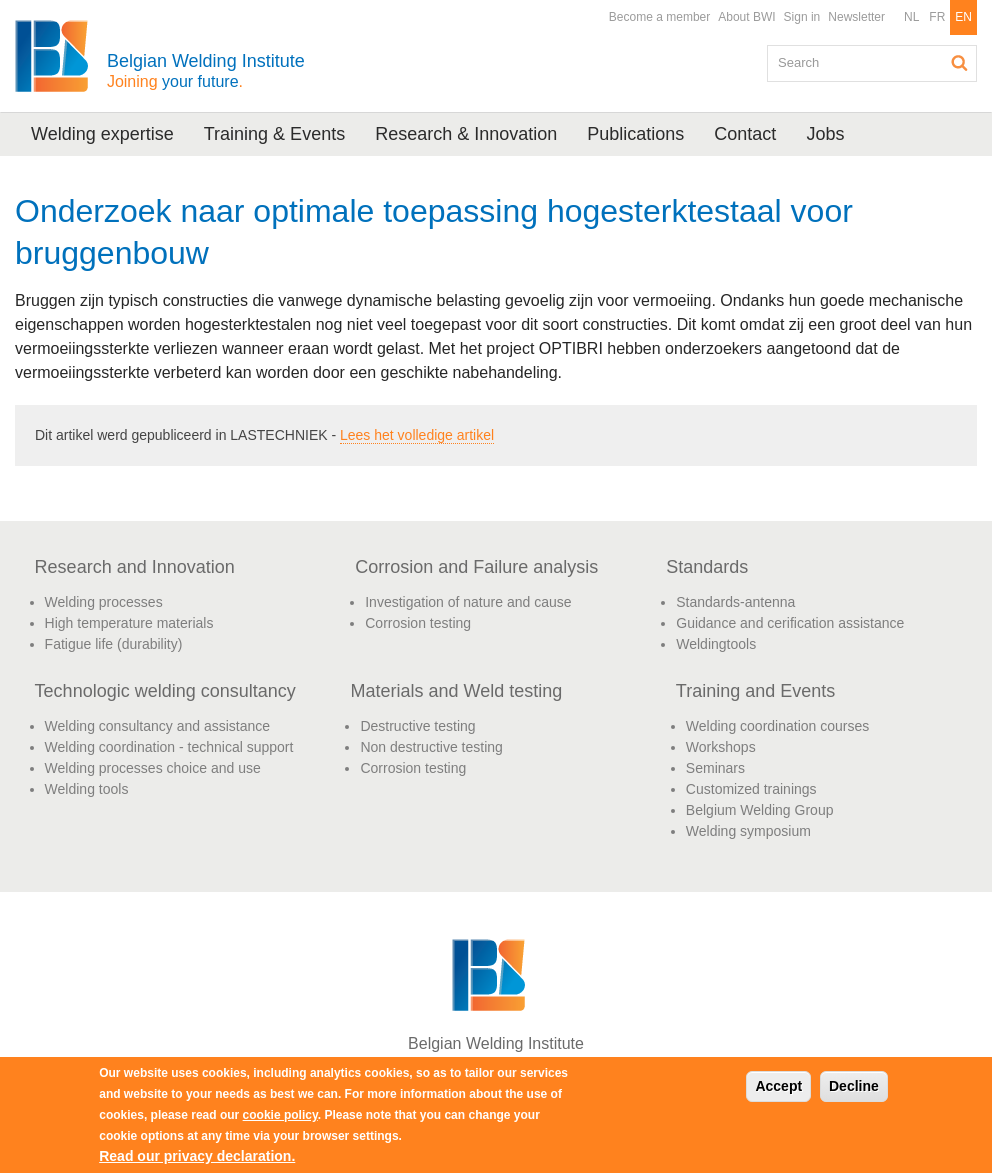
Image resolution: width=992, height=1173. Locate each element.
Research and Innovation (135, 567)
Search (960, 63)
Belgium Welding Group (760, 810)
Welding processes (104, 602)
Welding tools (87, 789)
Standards (707, 567)
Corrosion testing (418, 623)
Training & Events (274, 134)
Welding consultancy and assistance (157, 726)
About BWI (746, 17)
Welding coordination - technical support (169, 747)
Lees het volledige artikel (417, 435)
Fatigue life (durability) (114, 644)
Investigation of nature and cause (468, 602)
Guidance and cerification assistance (790, 623)
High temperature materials (129, 623)
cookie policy (280, 1115)
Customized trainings (751, 789)
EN (963, 17)
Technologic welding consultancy (165, 691)
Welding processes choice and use (153, 768)
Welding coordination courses (777, 726)
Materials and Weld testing (456, 691)
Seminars (715, 768)
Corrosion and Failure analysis (476, 567)
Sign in (802, 17)
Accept (778, 1086)
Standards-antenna (735, 602)
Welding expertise (102, 134)
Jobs (825, 134)
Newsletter (856, 17)
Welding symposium (748, 831)
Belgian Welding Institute (206, 70)
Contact (745, 134)
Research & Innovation (466, 134)
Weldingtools (716, 644)
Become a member (659, 17)
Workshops (721, 747)
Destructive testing (417, 726)
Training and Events (755, 691)
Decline (854, 1086)
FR (937, 17)
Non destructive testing (431, 747)
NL (911, 17)
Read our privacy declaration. (197, 1156)
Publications (635, 134)
